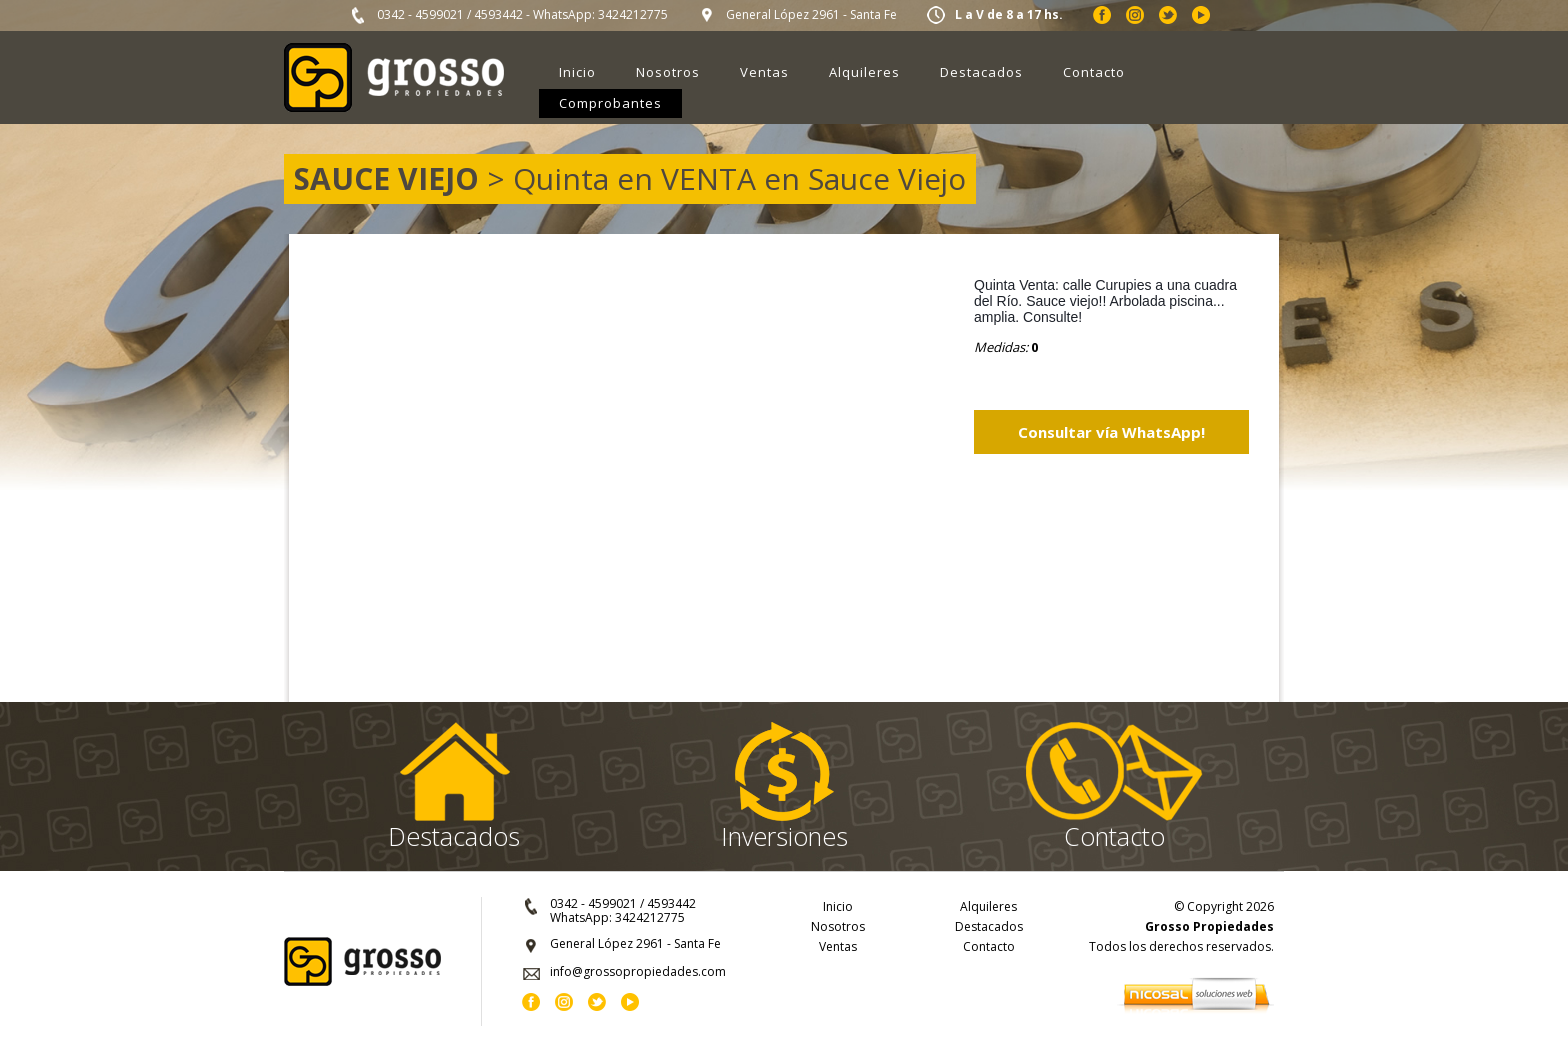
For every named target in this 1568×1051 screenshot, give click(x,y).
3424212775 (633, 14)
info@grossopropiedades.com (638, 971)
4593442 (498, 14)
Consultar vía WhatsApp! (1111, 432)
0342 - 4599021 (420, 14)
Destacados (981, 72)
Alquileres (864, 72)
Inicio (577, 72)
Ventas (764, 72)
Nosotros (668, 72)
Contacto (1094, 72)
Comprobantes (610, 103)
